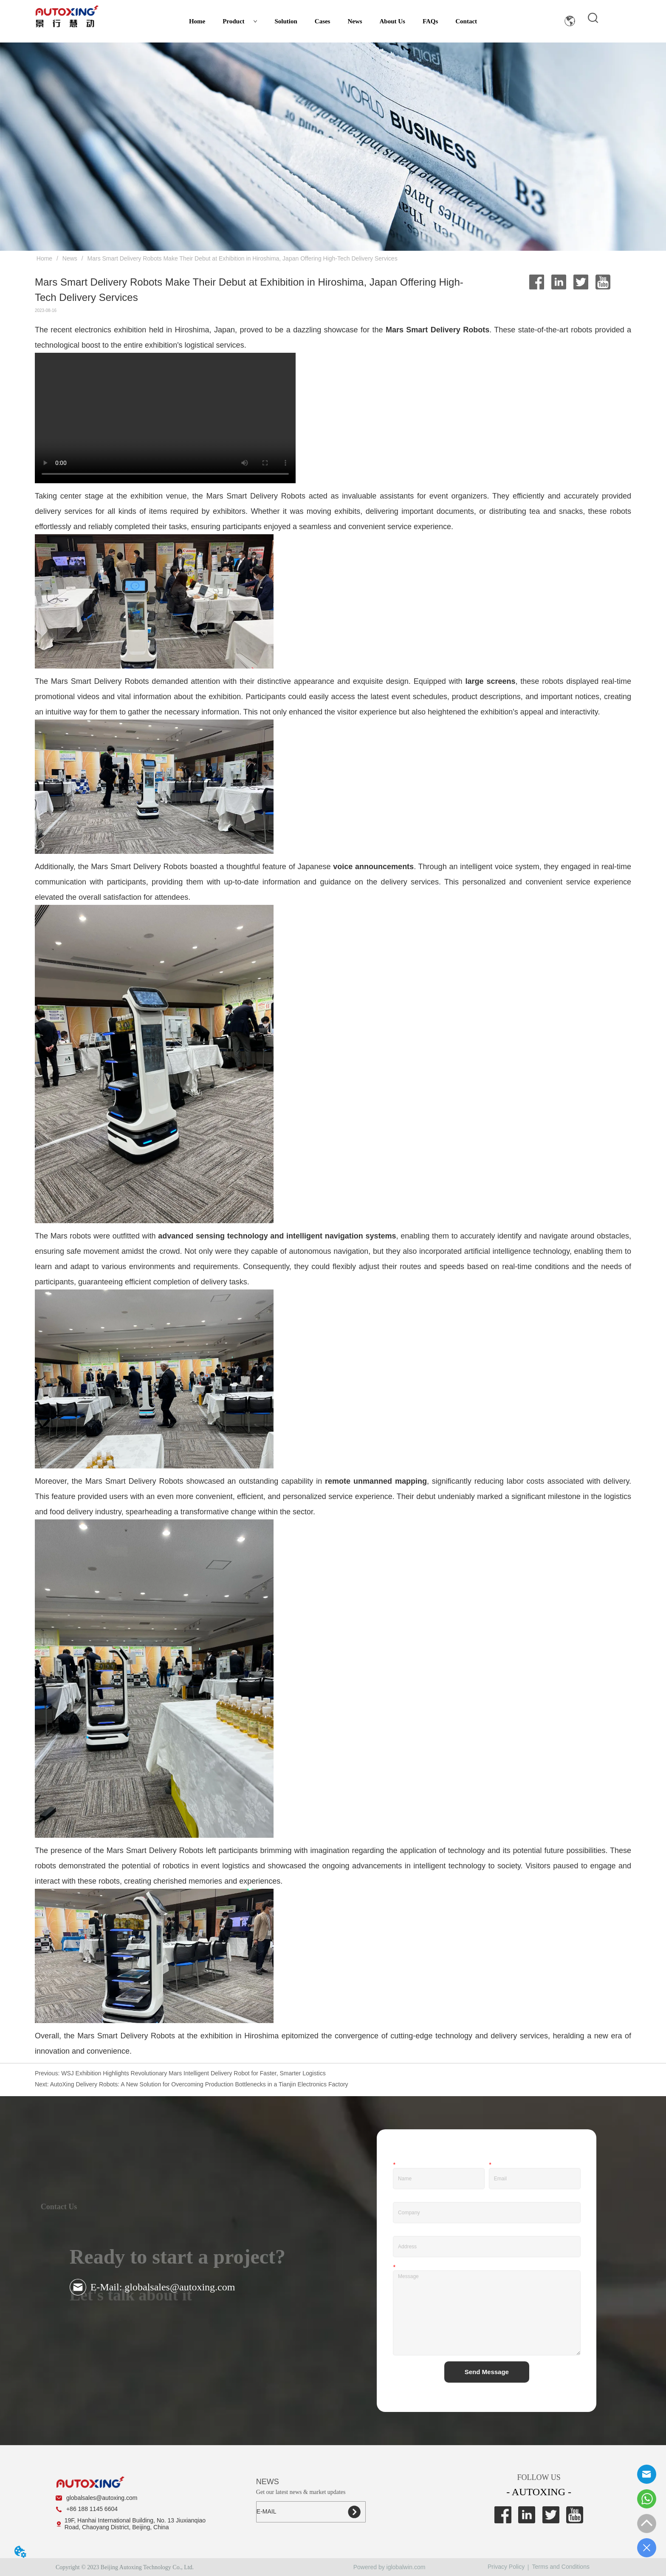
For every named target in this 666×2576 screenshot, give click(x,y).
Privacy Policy (506, 2566)
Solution (286, 21)
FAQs (430, 21)
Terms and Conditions (561, 2566)
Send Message (487, 2371)
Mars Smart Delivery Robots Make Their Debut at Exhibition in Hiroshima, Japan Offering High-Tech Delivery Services (242, 258)
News (354, 21)
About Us (392, 21)
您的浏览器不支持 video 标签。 (165, 418)
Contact (466, 21)
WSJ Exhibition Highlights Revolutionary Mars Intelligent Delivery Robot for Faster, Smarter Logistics (193, 2073)
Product (240, 21)
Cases (322, 21)
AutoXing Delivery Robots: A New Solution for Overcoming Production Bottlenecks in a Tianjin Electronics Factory (199, 2084)
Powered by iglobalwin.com (389, 2567)
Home (197, 21)
